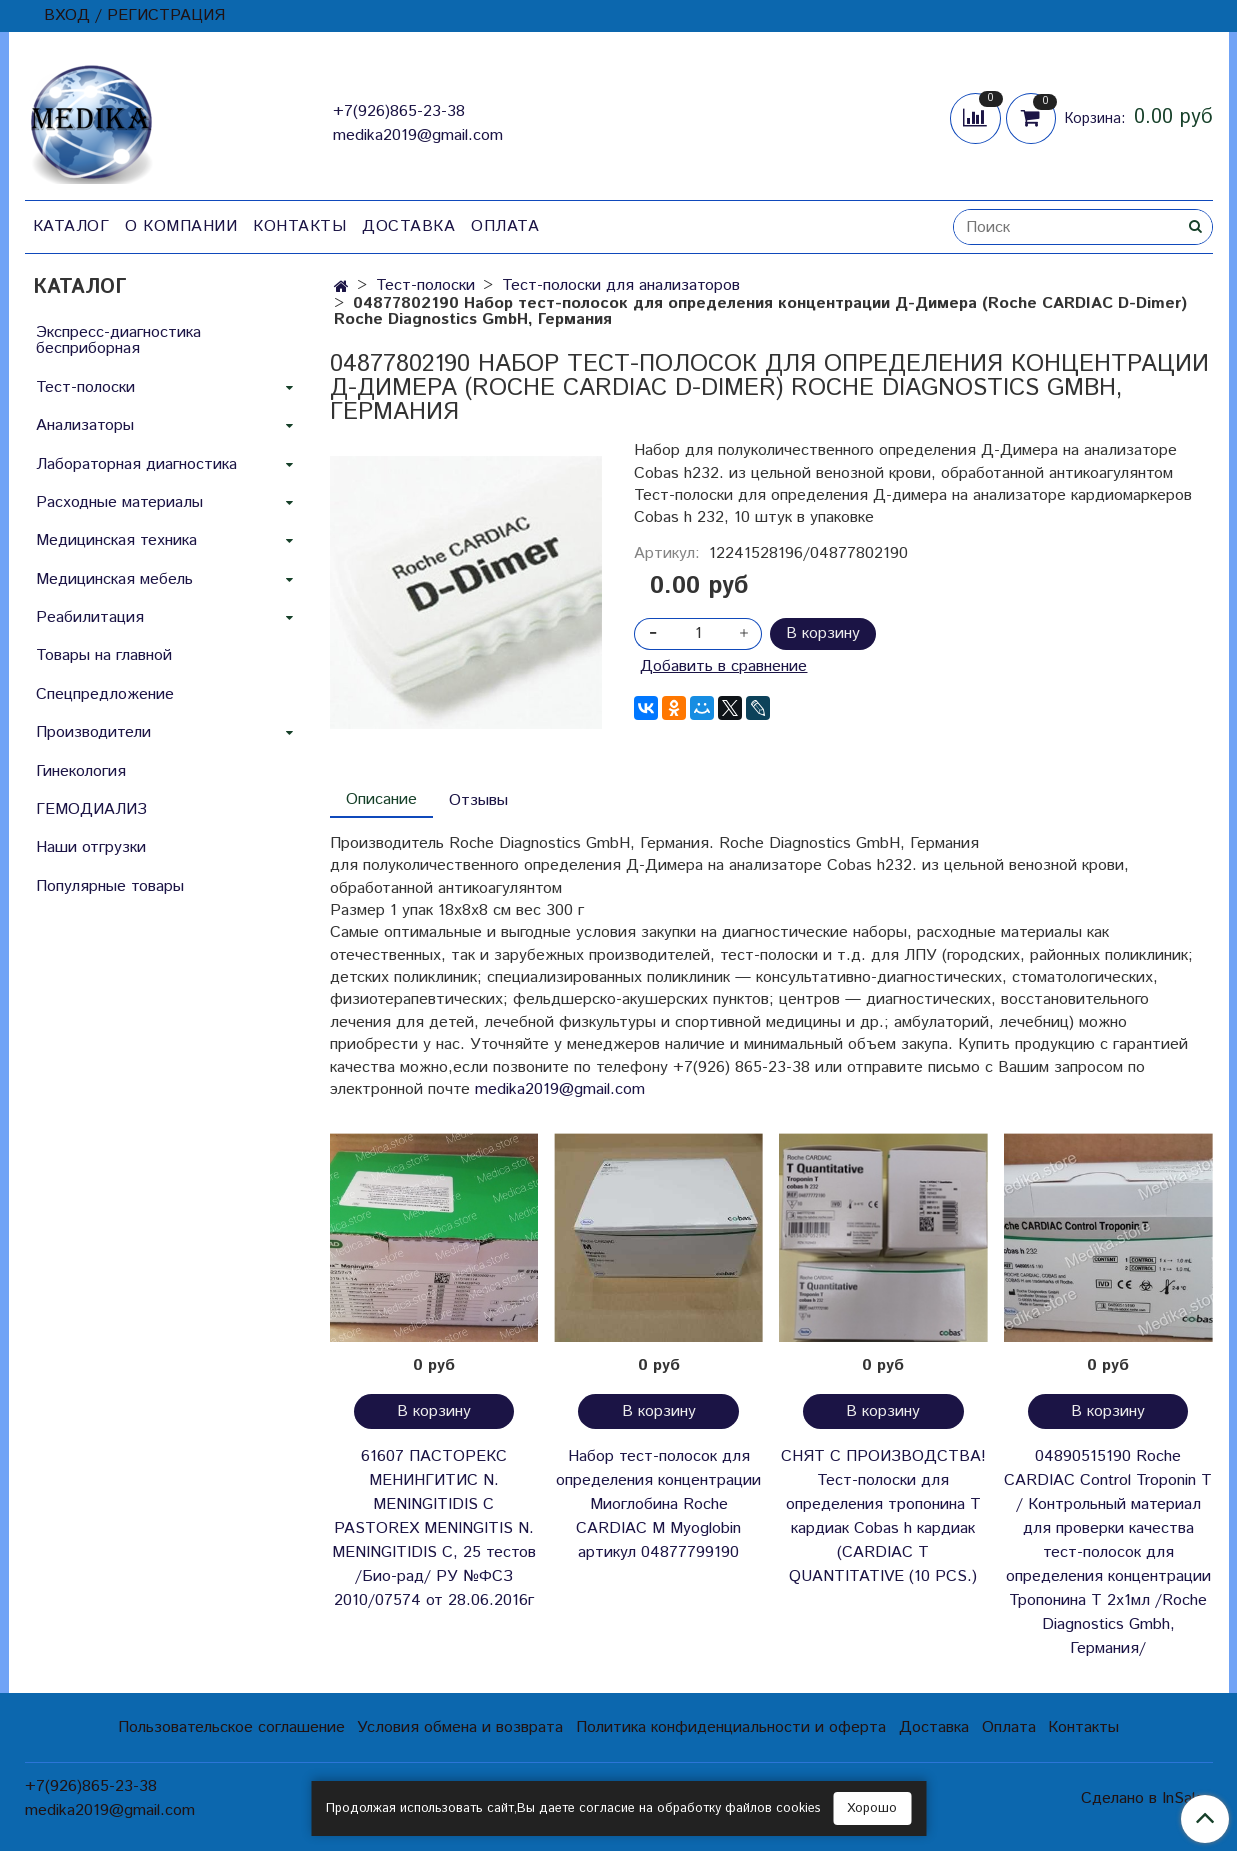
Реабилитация (90, 617)
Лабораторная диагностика (136, 464)
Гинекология (81, 771)
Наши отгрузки (91, 847)
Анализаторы (85, 425)
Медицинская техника (116, 540)
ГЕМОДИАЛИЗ (91, 809)
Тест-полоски (425, 285)
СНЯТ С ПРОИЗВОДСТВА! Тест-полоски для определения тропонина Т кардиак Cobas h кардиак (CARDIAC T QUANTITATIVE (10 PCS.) (883, 1516)
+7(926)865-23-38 (399, 111)
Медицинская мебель (114, 579)
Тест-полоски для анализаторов (621, 285)
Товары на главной (104, 655)
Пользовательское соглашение (231, 1727)
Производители (93, 732)
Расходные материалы (119, 502)
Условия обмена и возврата (460, 1727)
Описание (381, 799)
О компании (181, 226)
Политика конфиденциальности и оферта (731, 1727)
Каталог (71, 226)
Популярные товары (110, 886)
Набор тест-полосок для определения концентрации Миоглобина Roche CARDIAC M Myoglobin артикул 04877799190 (658, 1504)
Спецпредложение (105, 694)
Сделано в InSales (1146, 1799)
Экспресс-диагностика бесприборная (118, 340)
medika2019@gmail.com (418, 135)
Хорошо (872, 1808)
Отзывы (478, 800)
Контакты (299, 226)
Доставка (408, 226)
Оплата (505, 226)
